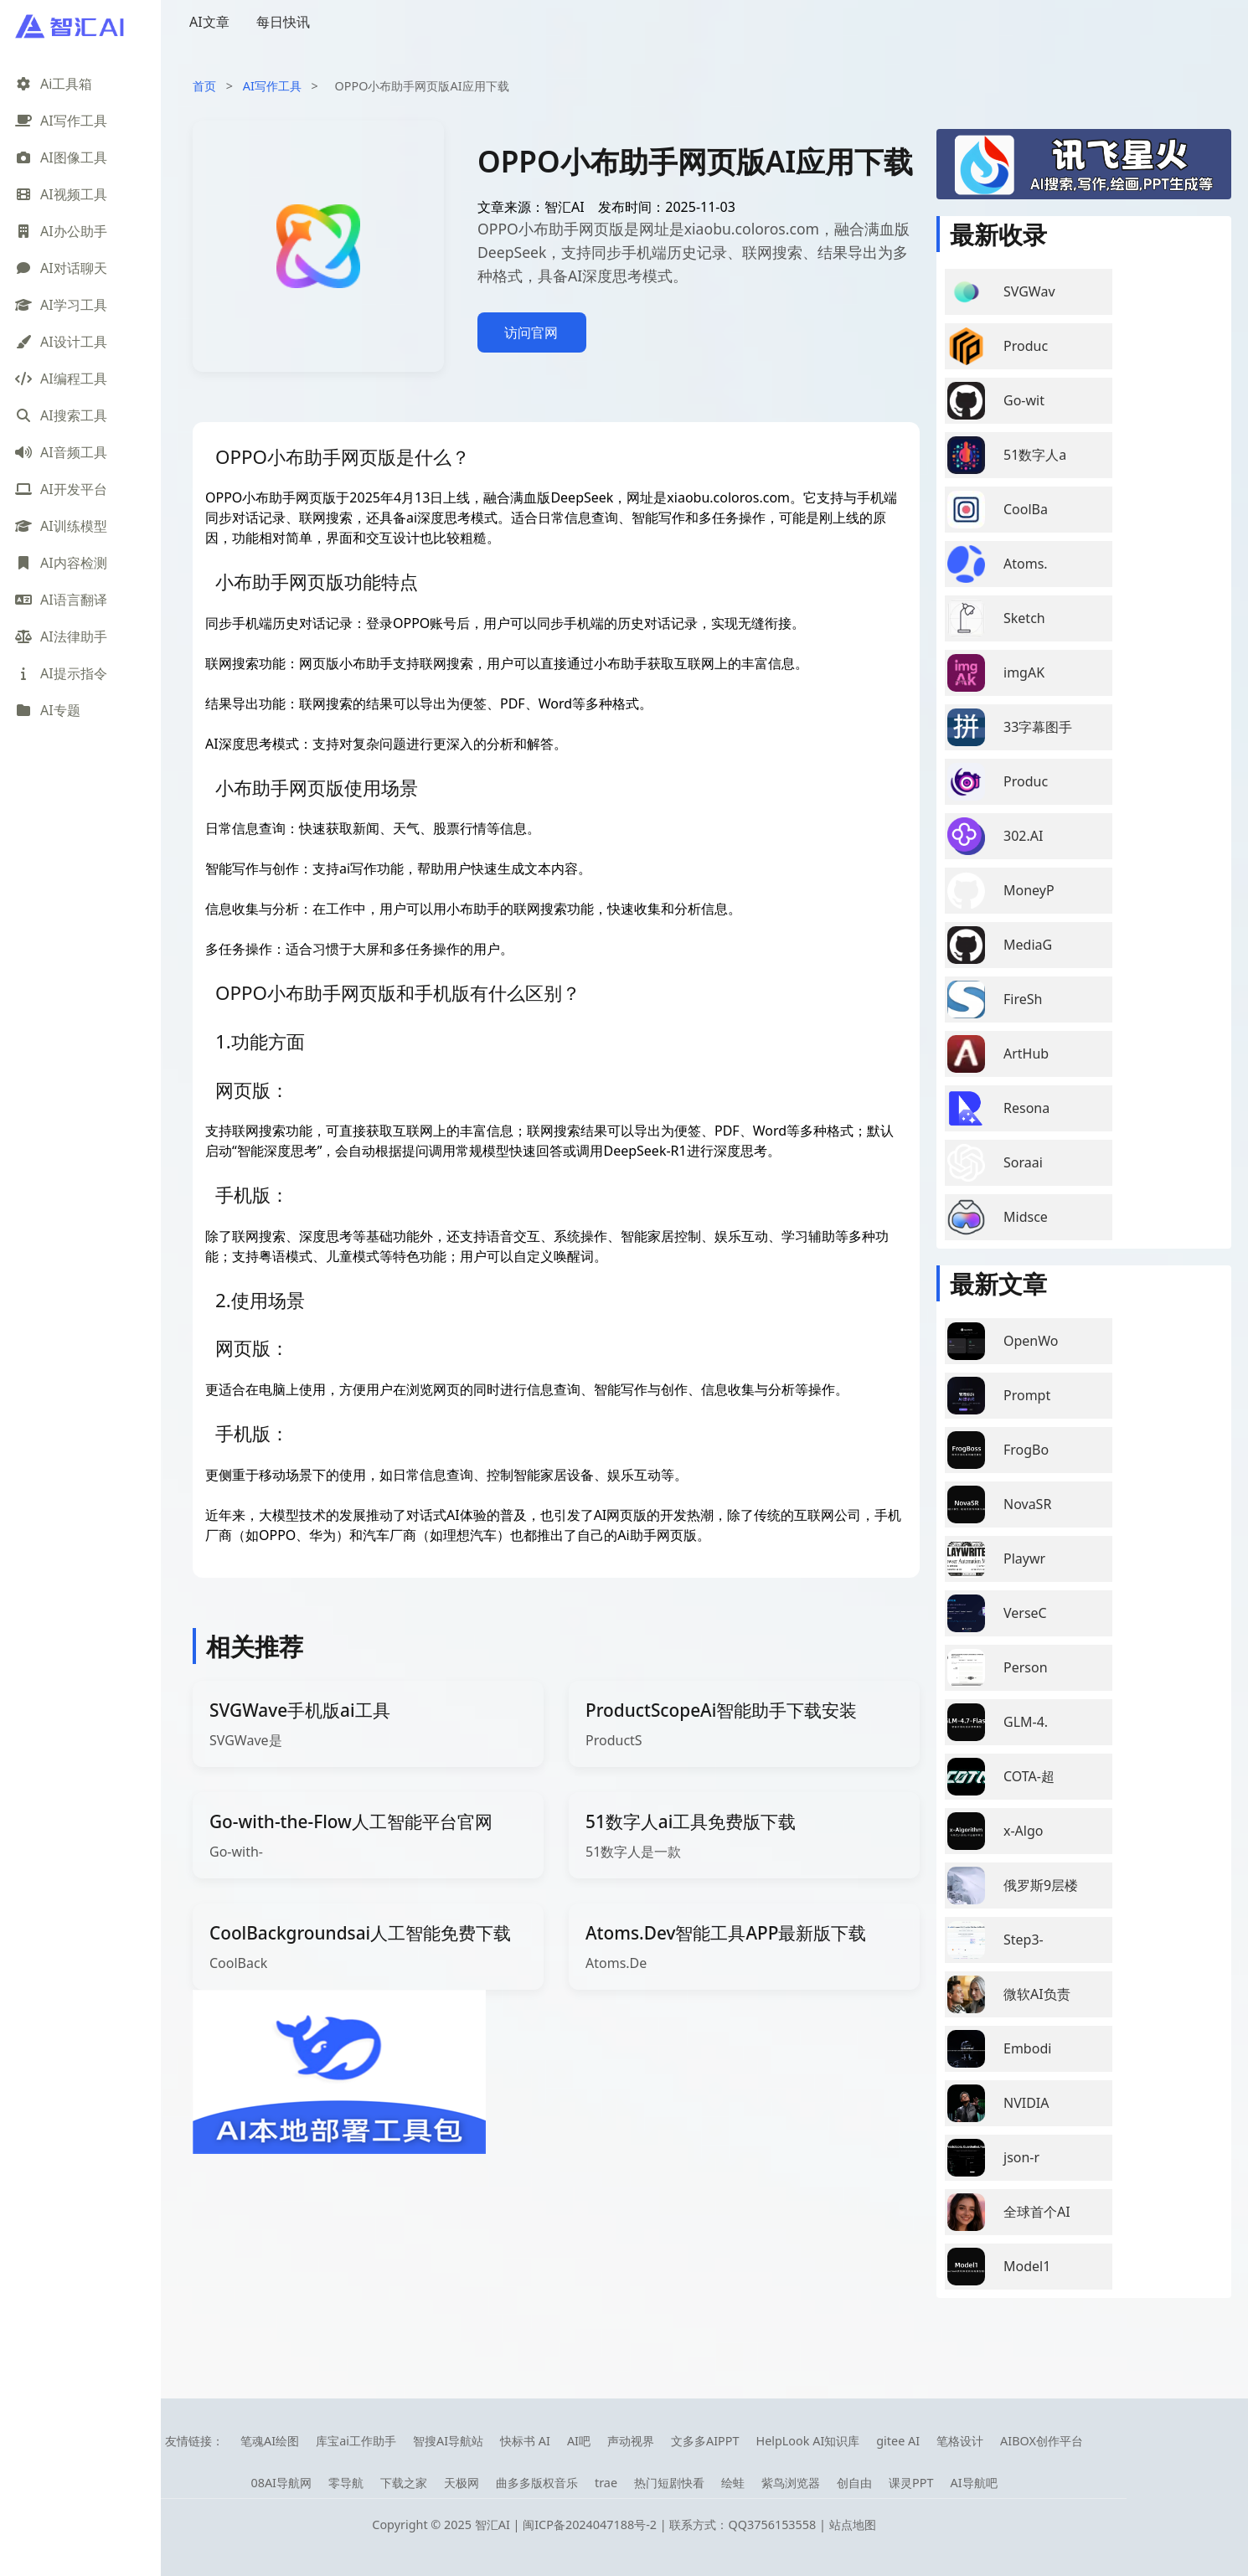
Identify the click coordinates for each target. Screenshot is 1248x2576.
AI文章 (209, 22)
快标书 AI (525, 2441)
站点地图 (852, 2524)
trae (606, 2483)
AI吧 (578, 2441)
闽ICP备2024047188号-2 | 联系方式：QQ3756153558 (671, 2524)
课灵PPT (911, 2483)
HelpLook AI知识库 (807, 2441)
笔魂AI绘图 (269, 2441)
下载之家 (403, 2483)
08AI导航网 (281, 2483)
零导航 (346, 2483)
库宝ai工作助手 (356, 2441)
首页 (204, 86)
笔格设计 (959, 2441)
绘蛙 (733, 2483)
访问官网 (531, 332)
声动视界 (630, 2441)
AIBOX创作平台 (1041, 2441)
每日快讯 (283, 22)
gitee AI (898, 2441)
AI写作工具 (272, 86)
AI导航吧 (973, 2483)
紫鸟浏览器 (790, 2483)
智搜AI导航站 (448, 2441)
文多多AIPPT (705, 2441)
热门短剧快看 (669, 2483)
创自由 (854, 2483)
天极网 (461, 2483)
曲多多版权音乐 (537, 2483)
